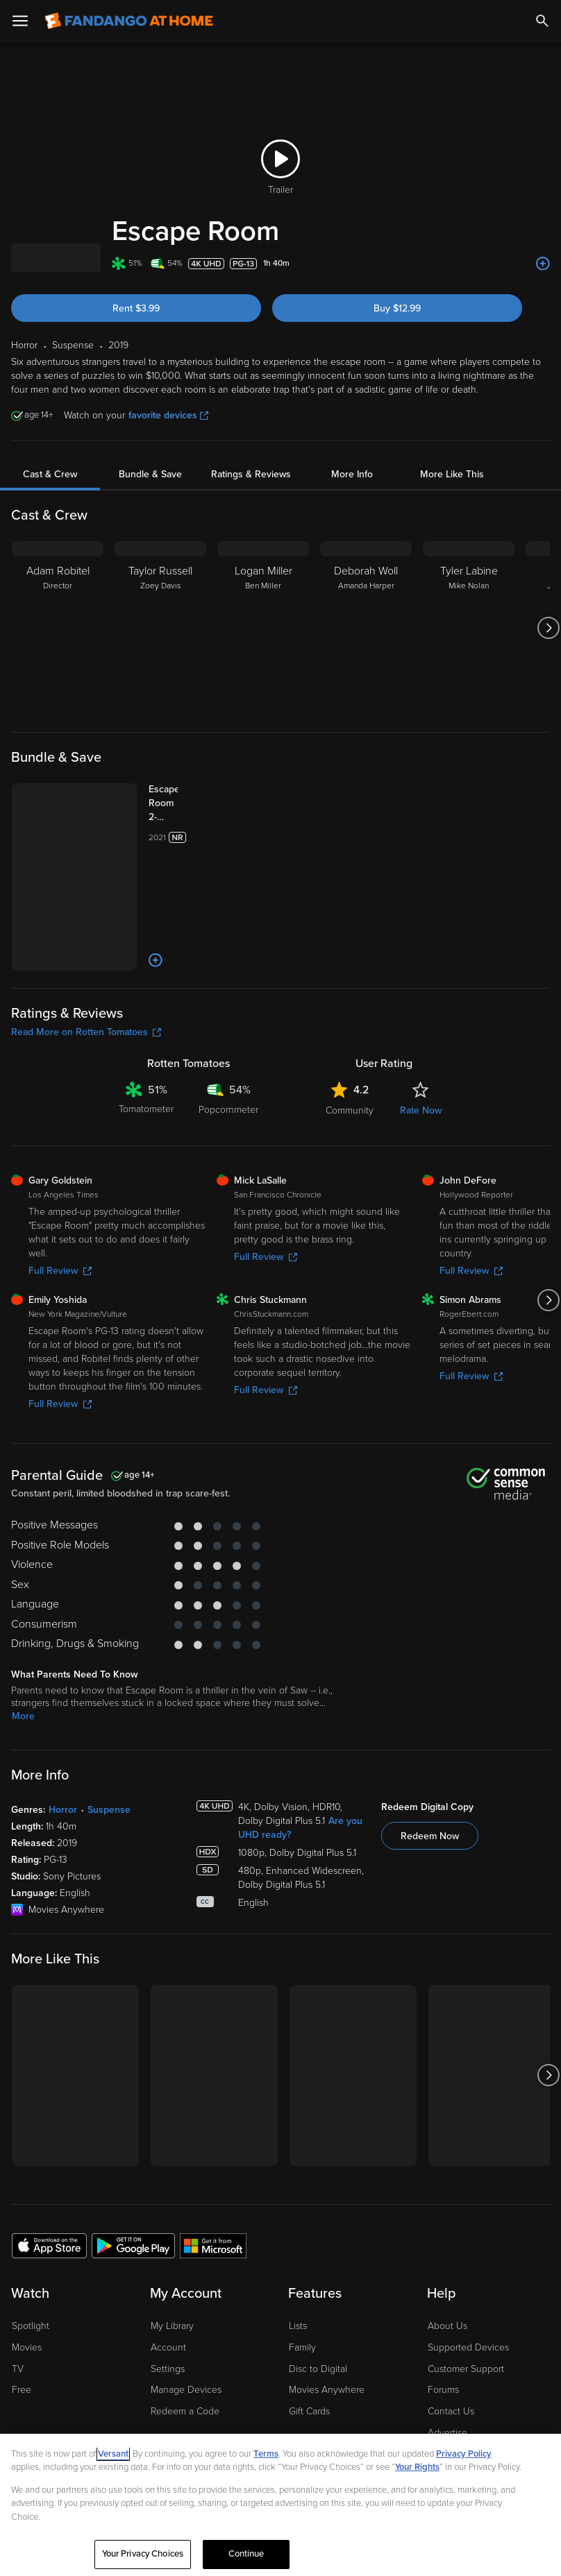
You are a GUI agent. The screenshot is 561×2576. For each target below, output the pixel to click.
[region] (280, 2505)
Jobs (438, 2397)
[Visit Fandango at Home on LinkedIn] (24, 2425)
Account (168, 2268)
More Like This (452, 474)
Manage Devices (186, 2311)
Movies (27, 2268)
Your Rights (417, 2467)
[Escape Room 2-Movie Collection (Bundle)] (151, 803)
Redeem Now (430, 1757)
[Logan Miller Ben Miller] (263, 627)
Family (302, 2268)
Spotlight (30, 2247)
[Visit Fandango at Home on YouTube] (82, 2425)
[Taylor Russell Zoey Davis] (160, 627)
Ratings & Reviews (251, 474)
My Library (172, 2247)
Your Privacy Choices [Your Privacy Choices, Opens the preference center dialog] (143, 2553)
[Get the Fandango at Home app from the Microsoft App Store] (213, 2165)
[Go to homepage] (129, 21)
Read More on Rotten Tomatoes (86, 953)
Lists (298, 2247)
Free (21, 2311)
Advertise (447, 2354)
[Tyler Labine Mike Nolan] (468, 627)
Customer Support (466, 2290)
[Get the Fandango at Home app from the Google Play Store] (133, 2165)
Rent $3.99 (136, 308)
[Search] (542, 21)
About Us (447, 2247)
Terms (265, 2453)
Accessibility (453, 2375)
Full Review (60, 1191)
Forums (443, 2311)
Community (350, 1031)
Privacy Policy (464, 2453)
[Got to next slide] (548, 627)
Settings (168, 2290)
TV (18, 2290)
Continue (246, 2553)
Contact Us (451, 2332)
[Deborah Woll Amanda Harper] (365, 627)
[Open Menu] (20, 21)
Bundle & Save (150, 474)
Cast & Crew (50, 474)
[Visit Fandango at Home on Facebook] (53, 2425)
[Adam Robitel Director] (57, 627)
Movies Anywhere (327, 2311)
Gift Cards (309, 2332)
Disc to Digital (318, 2290)
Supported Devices (468, 2268)
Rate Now (421, 1031)
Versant (113, 2453)
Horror (63, 1731)
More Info (352, 474)
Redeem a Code (185, 2332)
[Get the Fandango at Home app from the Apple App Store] (49, 2165)
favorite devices (168, 415)
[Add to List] (543, 264)
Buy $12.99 (397, 308)
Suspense (109, 1731)
